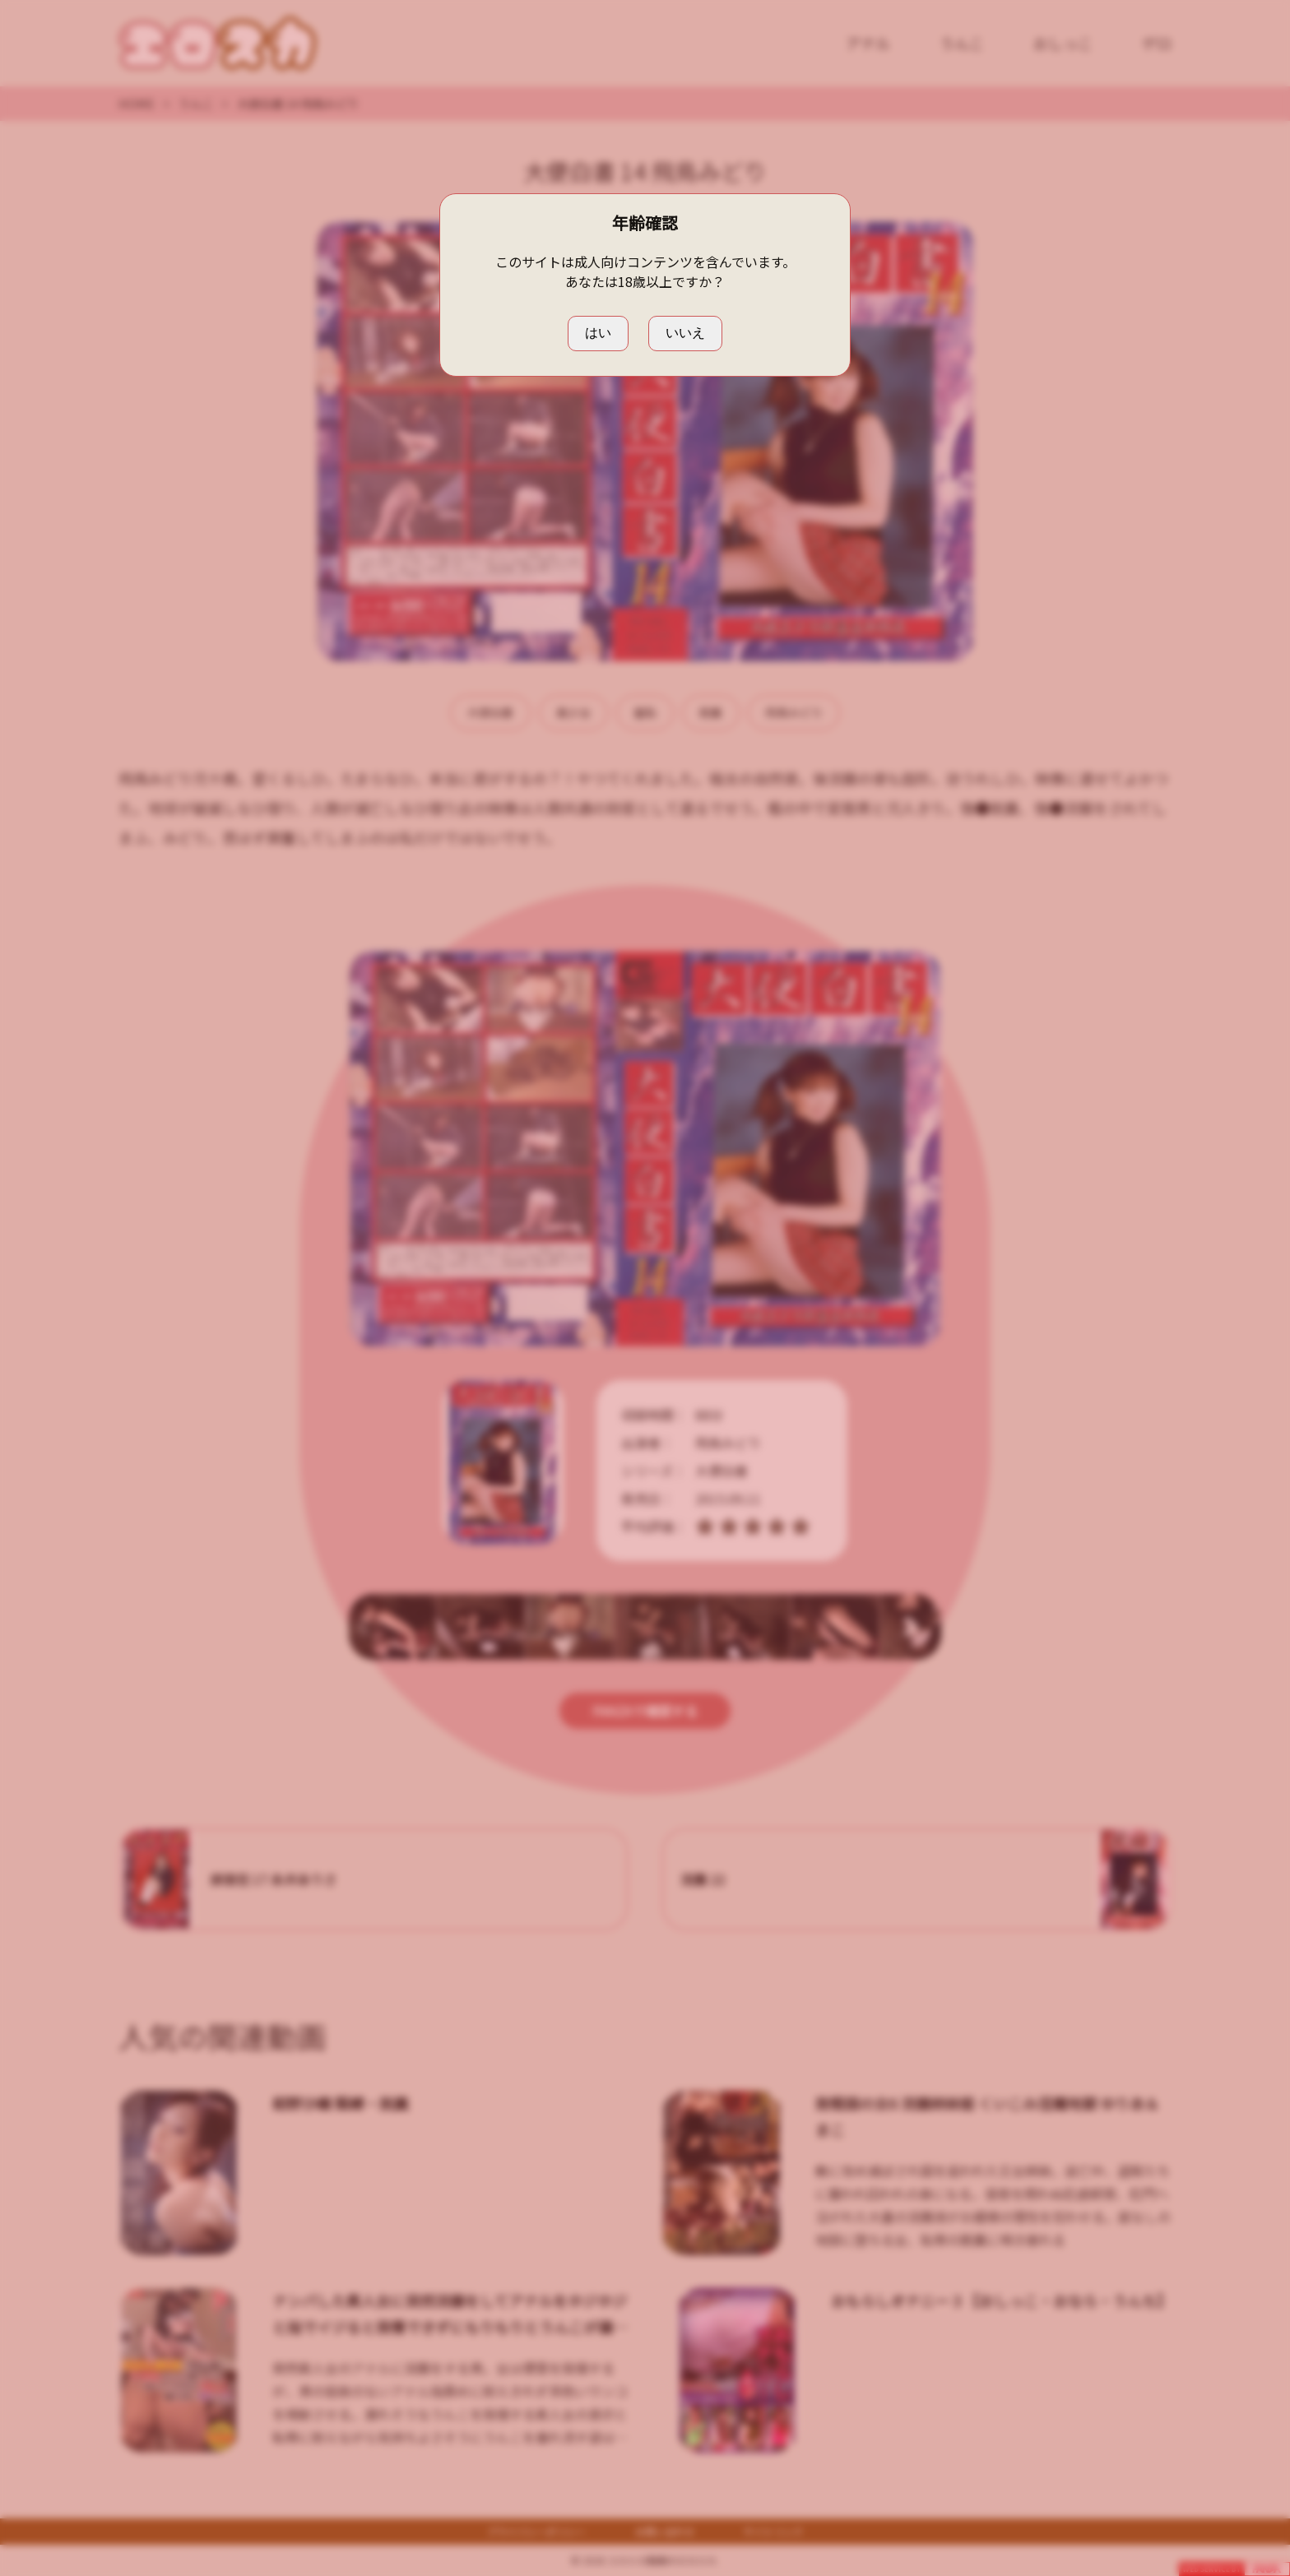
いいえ (685, 333)
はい (598, 333)
